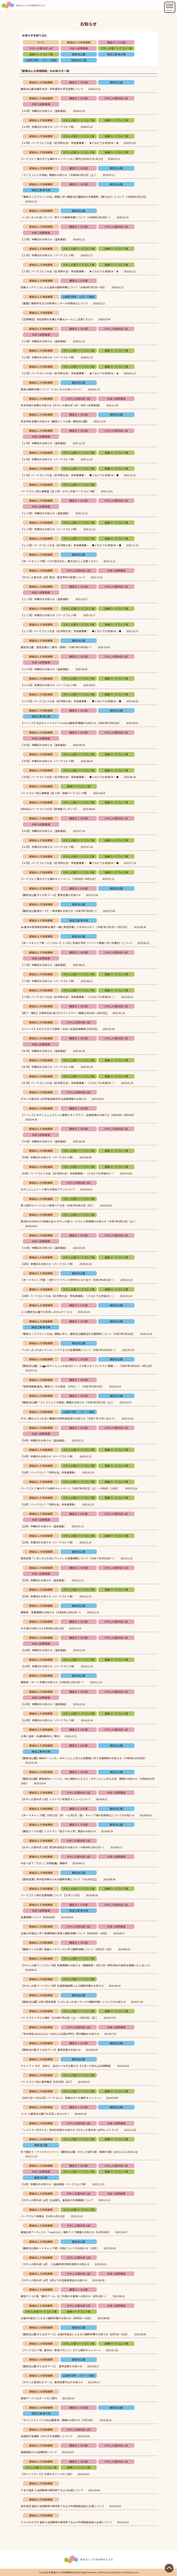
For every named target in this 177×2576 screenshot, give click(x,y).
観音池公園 (78, 54)
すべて (41, 42)
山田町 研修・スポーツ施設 (41, 60)
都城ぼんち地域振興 (78, 42)
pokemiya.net (103, 2572)
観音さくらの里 (116, 42)
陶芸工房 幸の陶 (116, 54)
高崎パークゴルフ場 (41, 54)
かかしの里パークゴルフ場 (116, 48)
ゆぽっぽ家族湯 (79, 48)
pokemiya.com (131, 2572)
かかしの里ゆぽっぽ (41, 48)
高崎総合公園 (78, 60)
